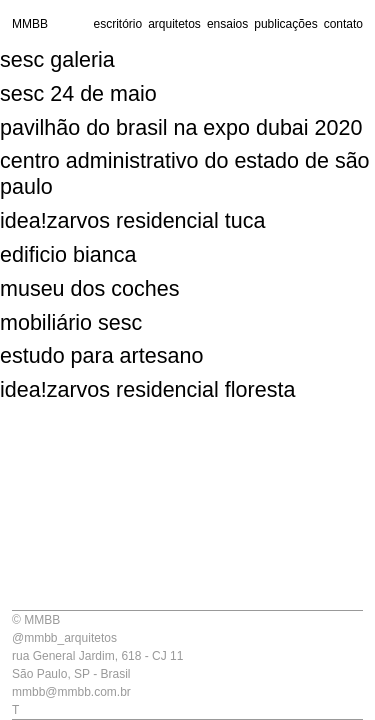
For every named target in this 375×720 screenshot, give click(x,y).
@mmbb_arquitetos (64, 638)
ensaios (227, 24)
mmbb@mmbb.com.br (71, 692)
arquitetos (174, 24)
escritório (117, 24)
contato (343, 24)
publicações (285, 24)
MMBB (30, 24)
